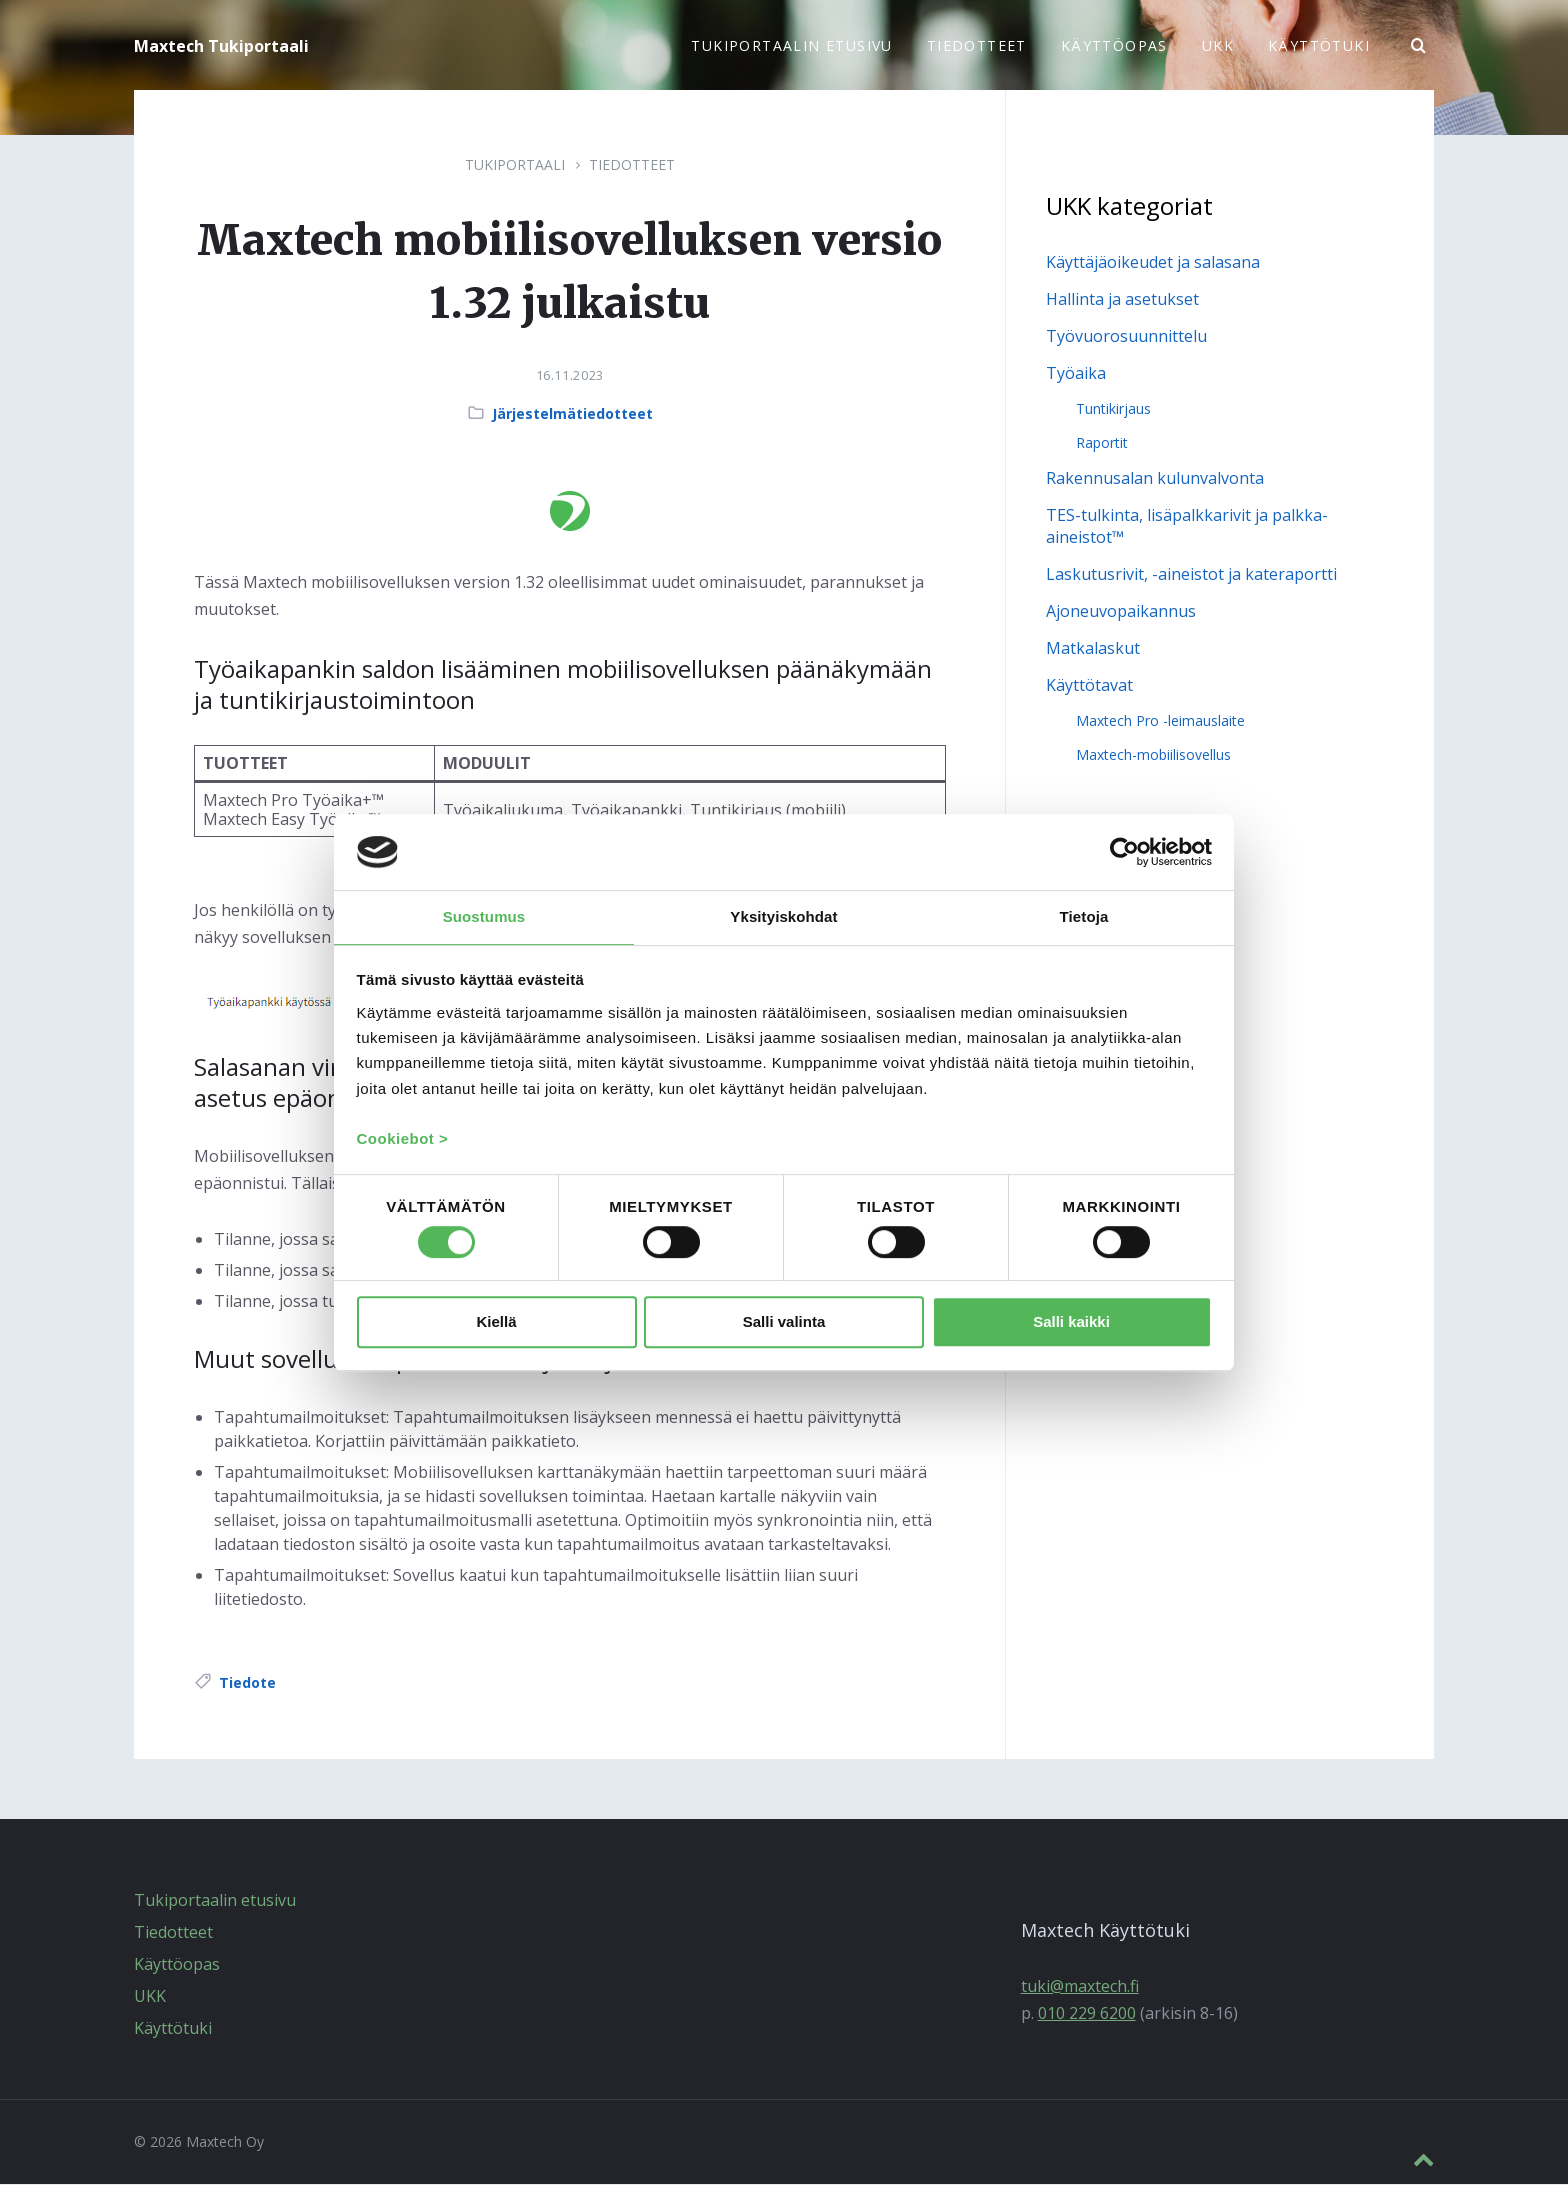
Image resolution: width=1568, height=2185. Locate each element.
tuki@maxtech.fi (1080, 1987)
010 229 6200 (1087, 2014)
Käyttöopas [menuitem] (1114, 45)
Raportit (1102, 443)
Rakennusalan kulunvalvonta (1155, 479)
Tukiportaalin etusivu (215, 1901)
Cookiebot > (403, 1140)
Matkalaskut (1093, 649)
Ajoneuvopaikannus (1121, 612)
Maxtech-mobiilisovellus (1153, 755)
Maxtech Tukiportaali (221, 46)
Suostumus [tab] (484, 915)
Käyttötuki (173, 2029)
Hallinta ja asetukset (1122, 300)
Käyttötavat (1089, 686)
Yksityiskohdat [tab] (783, 915)
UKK (150, 1997)
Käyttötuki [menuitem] (1319, 45)
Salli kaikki (1071, 1323)
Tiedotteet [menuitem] (977, 45)
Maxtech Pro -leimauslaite (1160, 721)
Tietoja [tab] (1084, 915)
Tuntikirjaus (1113, 409)
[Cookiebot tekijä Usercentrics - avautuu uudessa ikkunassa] (1124, 851)
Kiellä (496, 1323)
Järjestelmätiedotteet (572, 414)
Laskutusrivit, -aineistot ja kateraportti (1191, 575)
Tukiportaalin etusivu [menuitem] (791, 45)
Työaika (1076, 374)
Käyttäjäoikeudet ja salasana (1153, 263)
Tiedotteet (632, 165)
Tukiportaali (515, 165)
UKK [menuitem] (1218, 45)
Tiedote (247, 1683)
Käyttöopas (177, 1965)
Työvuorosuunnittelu (1126, 337)
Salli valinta (784, 1323)
